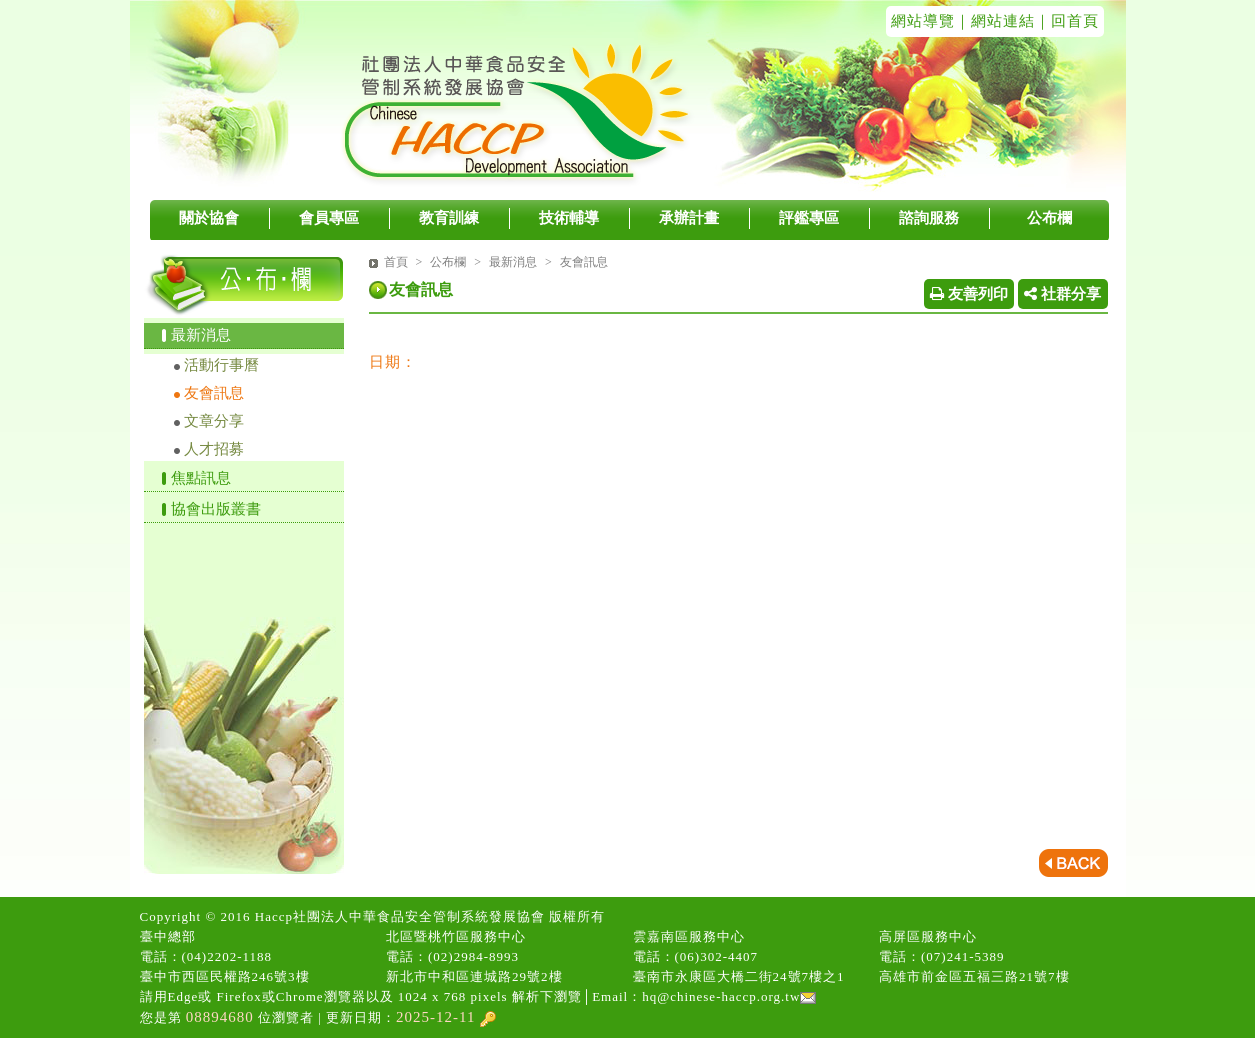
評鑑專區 (809, 218)
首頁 (396, 262)
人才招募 (214, 449)
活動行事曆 (221, 365)
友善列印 (969, 294)
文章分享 (214, 421)
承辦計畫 (689, 218)
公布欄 (1049, 218)
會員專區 (329, 218)
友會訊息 (214, 393)
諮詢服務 (929, 218)
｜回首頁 (1067, 21)
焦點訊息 (201, 478)
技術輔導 (569, 218)
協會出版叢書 (216, 509)
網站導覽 (923, 21)
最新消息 (201, 335)
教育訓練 (449, 218)
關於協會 (209, 218)
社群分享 (1062, 294)
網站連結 (1003, 21)
